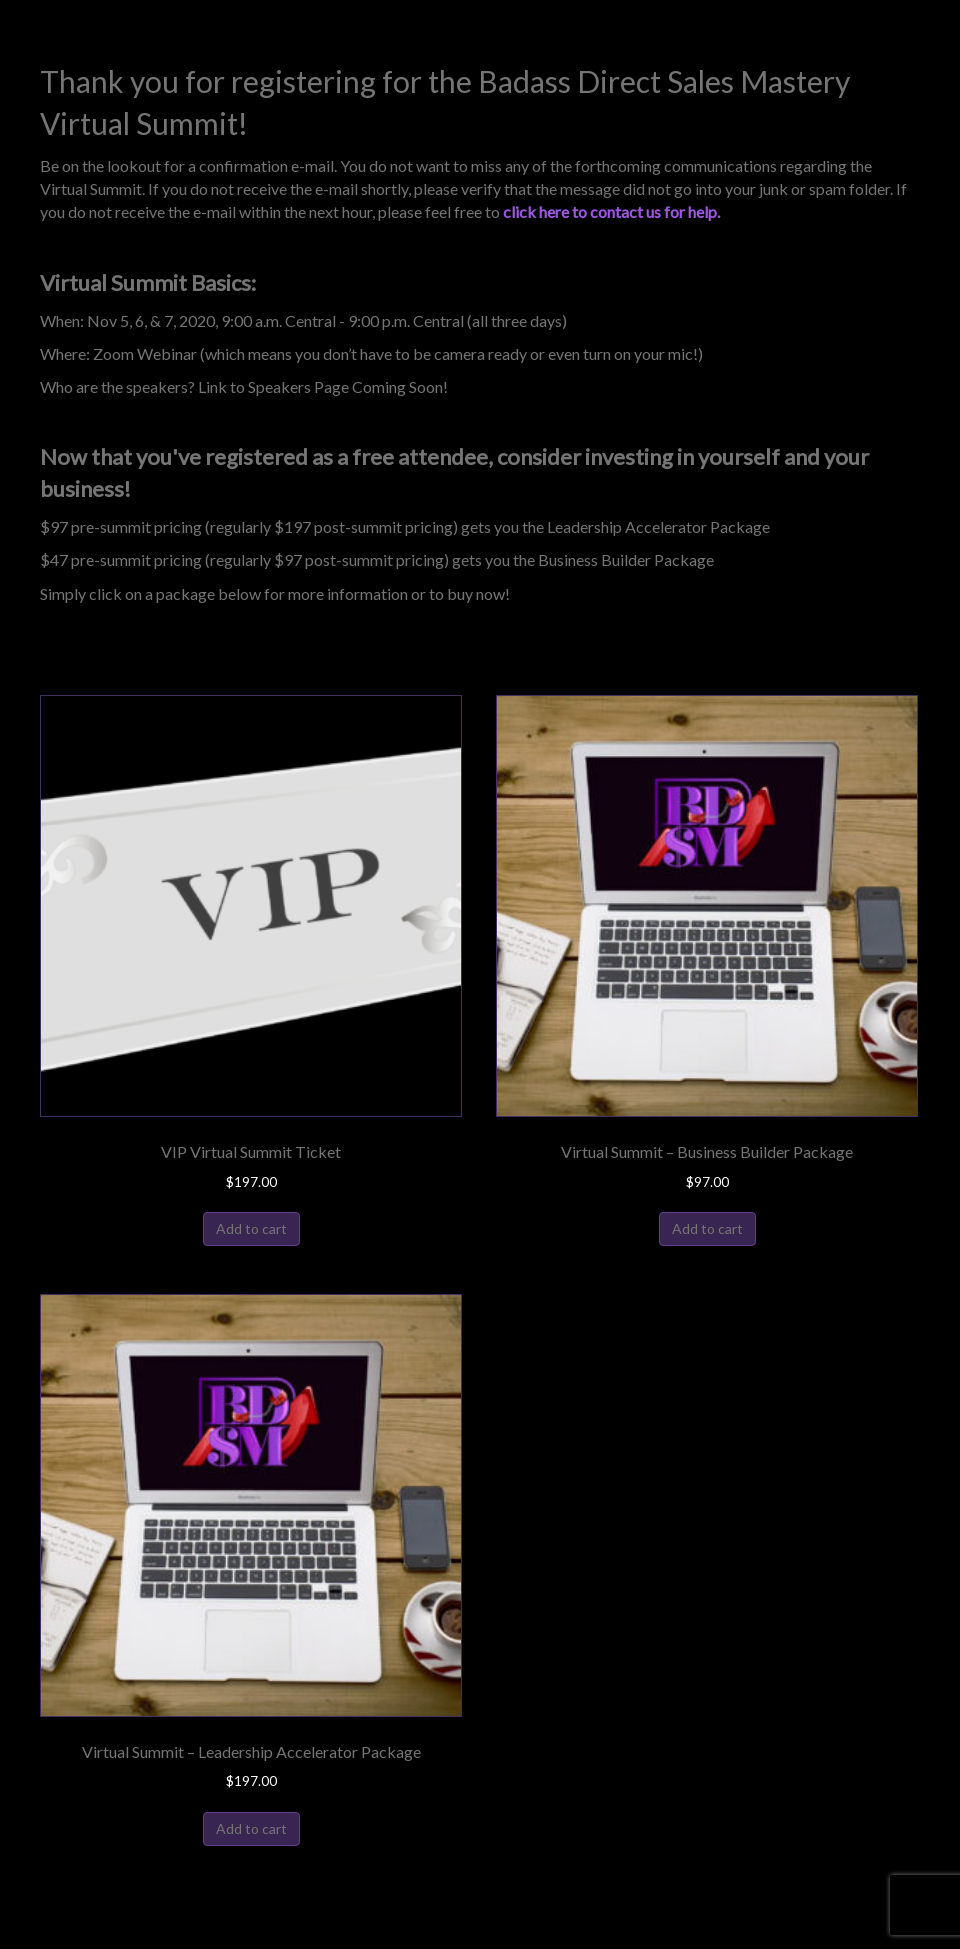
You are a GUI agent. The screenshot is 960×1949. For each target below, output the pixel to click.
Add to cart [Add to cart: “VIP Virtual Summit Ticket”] (251, 1228)
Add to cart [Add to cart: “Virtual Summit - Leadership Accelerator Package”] (251, 1828)
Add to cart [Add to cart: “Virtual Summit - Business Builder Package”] (707, 1228)
